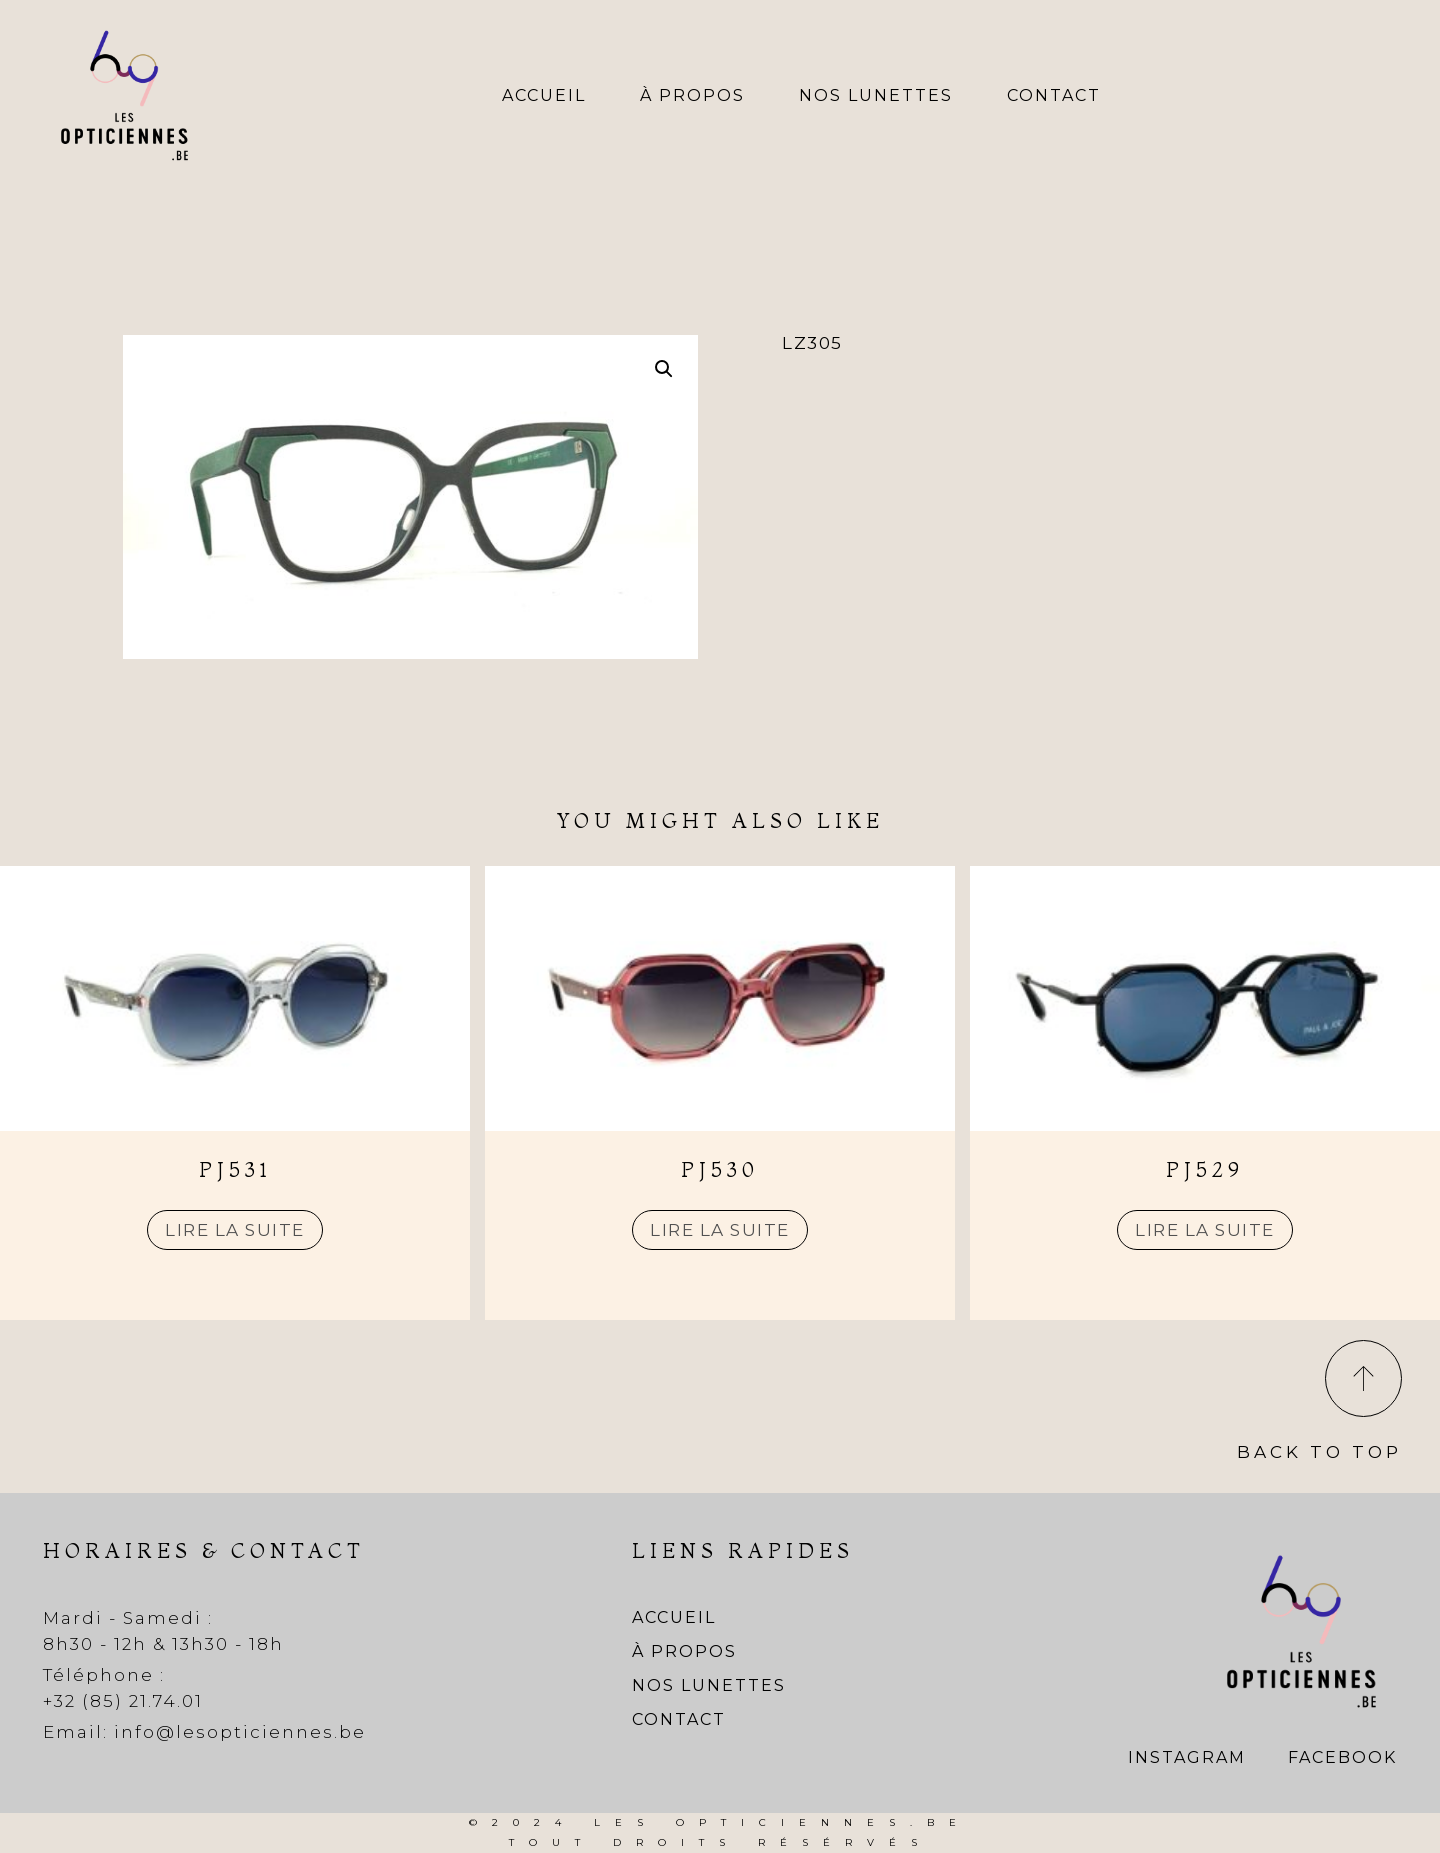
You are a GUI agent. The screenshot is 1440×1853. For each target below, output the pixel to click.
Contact (1054, 95)
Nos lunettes (876, 95)
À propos (692, 95)
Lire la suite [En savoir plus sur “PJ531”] (235, 1230)
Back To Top (1319, 1452)
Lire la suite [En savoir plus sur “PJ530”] (720, 1230)
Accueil (544, 95)
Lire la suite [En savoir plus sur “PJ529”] (1205, 1230)
